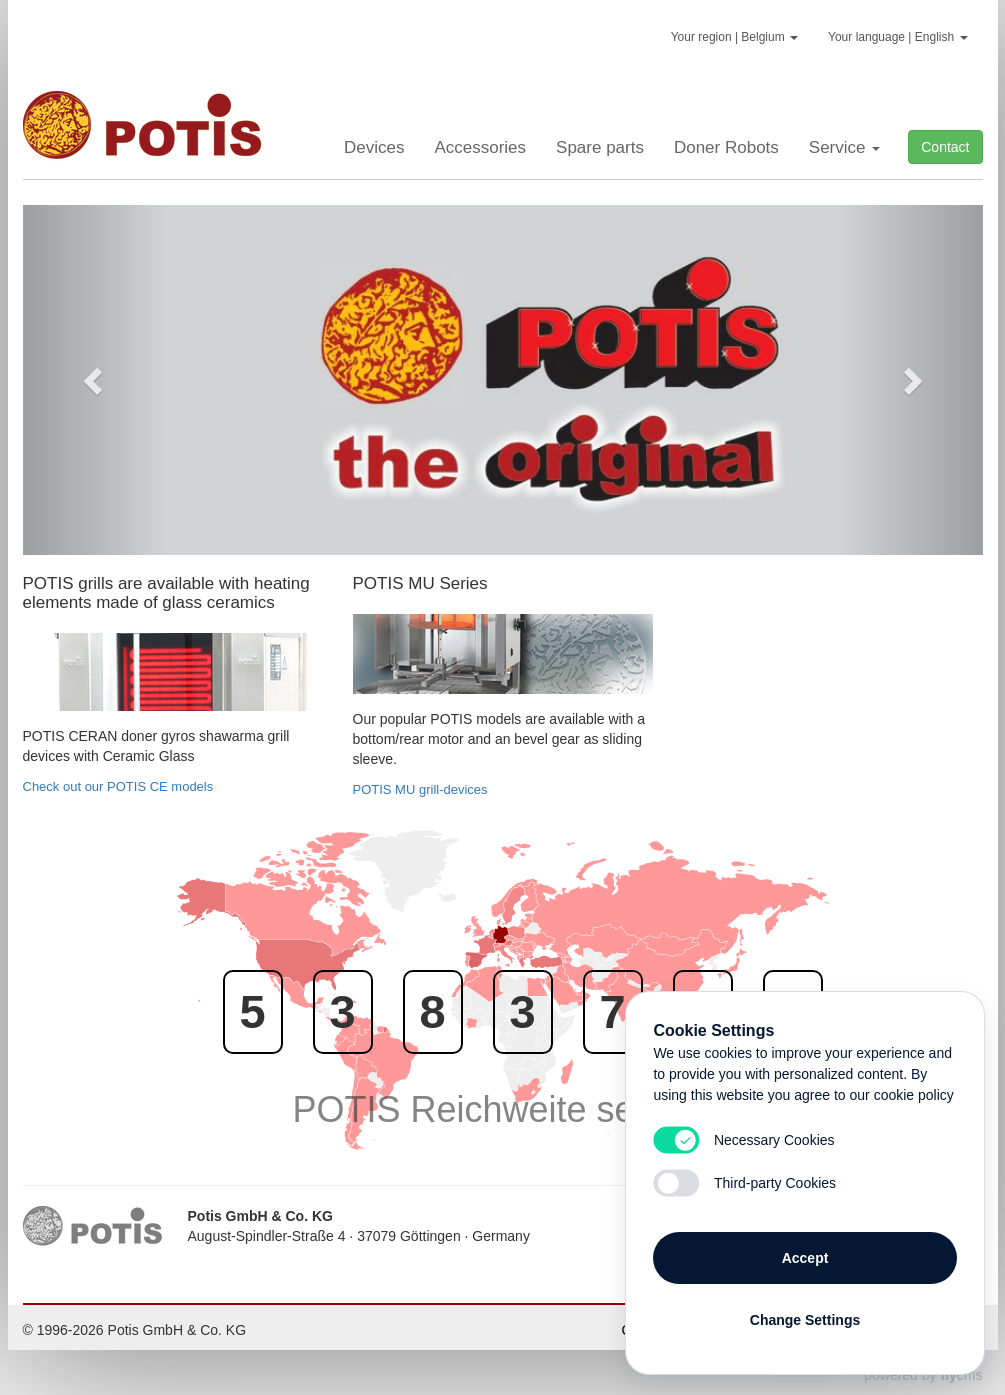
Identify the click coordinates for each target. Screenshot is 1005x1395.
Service (844, 147)
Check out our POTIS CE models (118, 786)
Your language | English (897, 37)
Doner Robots (726, 147)
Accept (805, 1255)
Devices (374, 147)
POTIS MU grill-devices (420, 789)
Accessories (480, 147)
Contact (945, 147)
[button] (95, 380)
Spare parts (600, 147)
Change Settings (805, 1317)
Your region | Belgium (734, 37)
